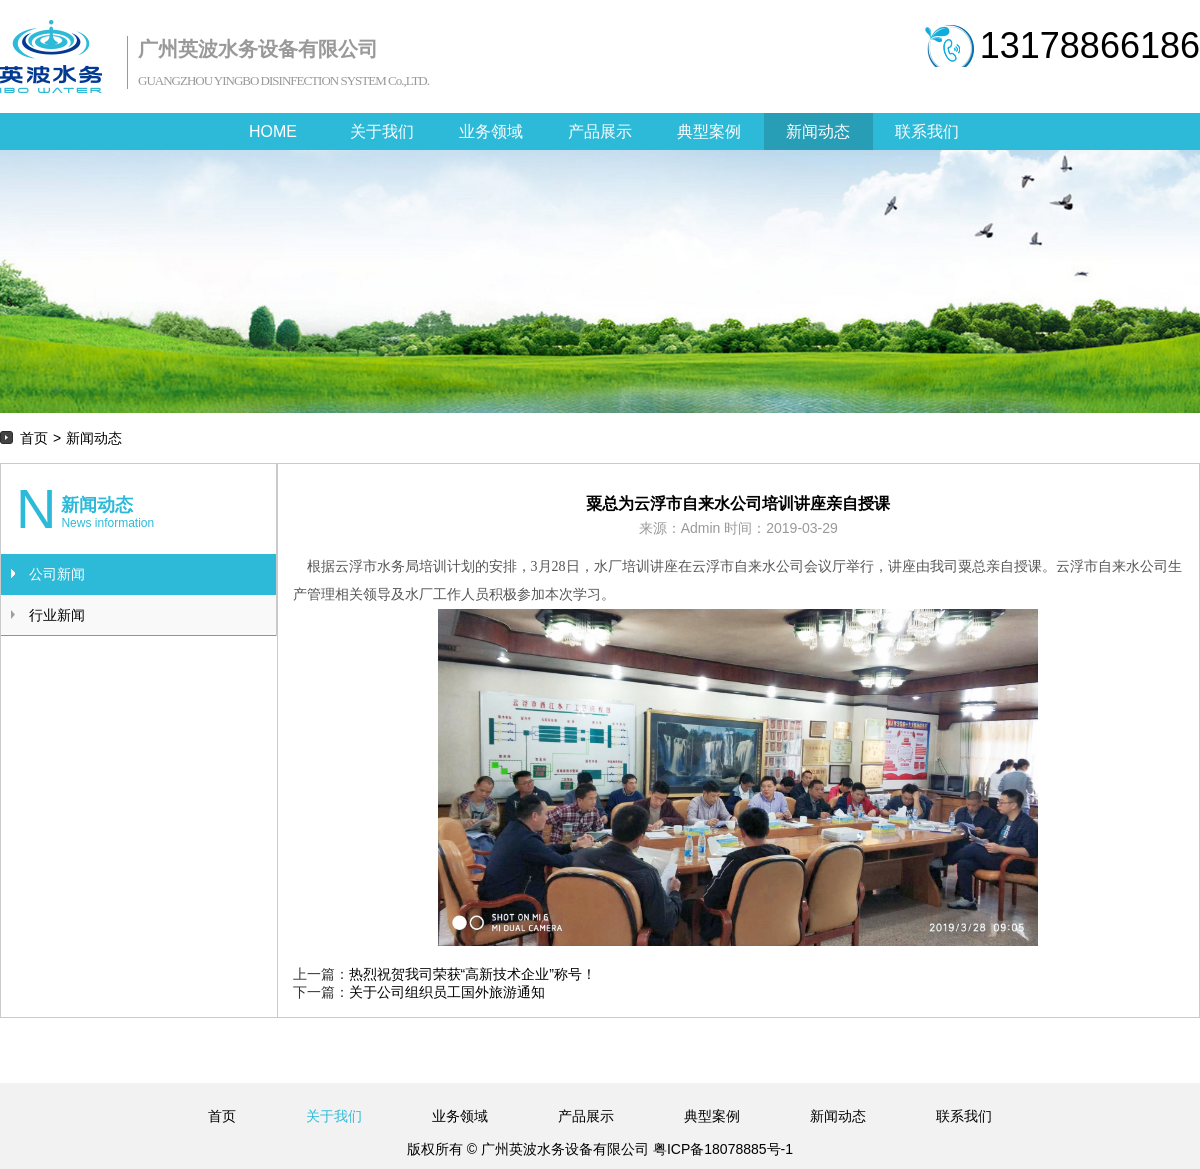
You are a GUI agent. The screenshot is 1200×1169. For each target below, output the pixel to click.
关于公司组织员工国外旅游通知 (447, 992)
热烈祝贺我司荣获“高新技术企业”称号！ (472, 974)
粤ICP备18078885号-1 (721, 1149)
